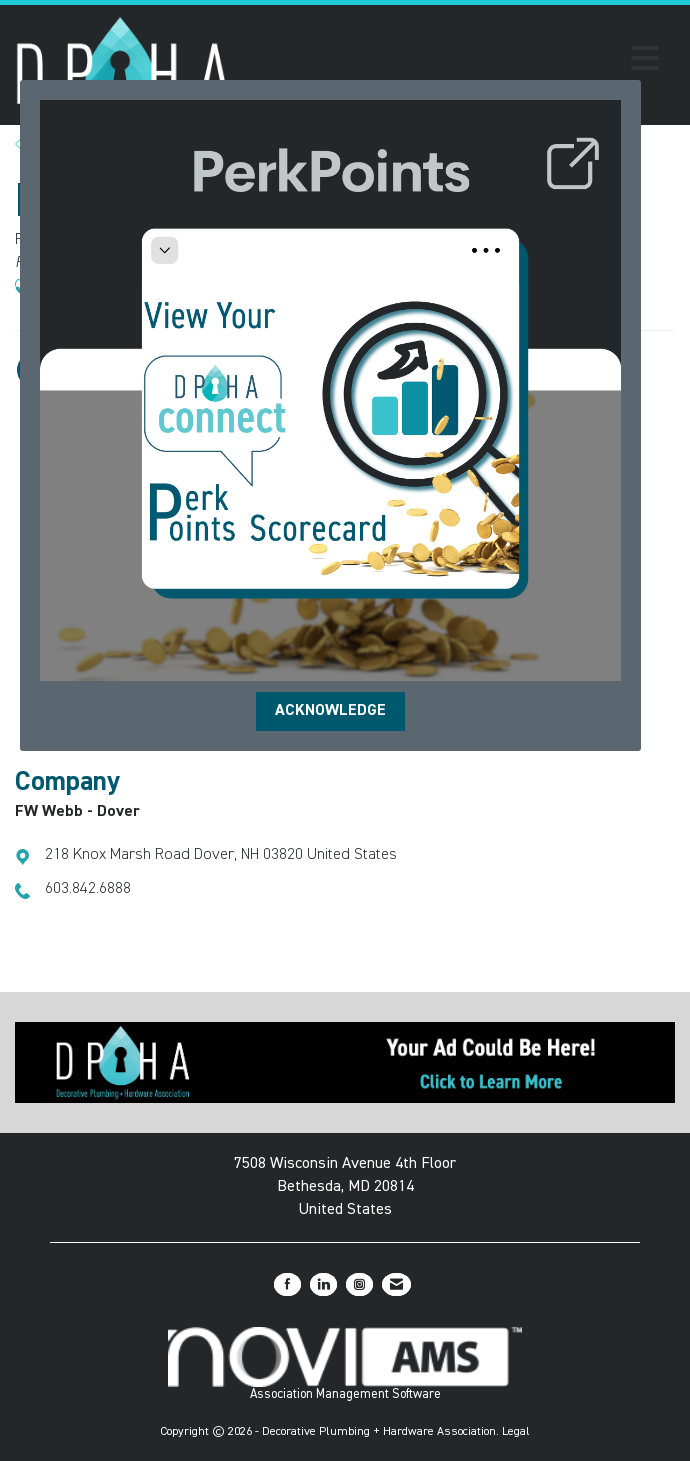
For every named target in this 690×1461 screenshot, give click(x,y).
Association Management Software (345, 1364)
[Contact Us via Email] (396, 1284)
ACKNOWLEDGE (330, 711)
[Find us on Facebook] (287, 1284)
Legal (516, 1432)
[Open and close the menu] (451, 62)
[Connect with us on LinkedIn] (323, 1284)
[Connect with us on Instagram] (359, 1284)
